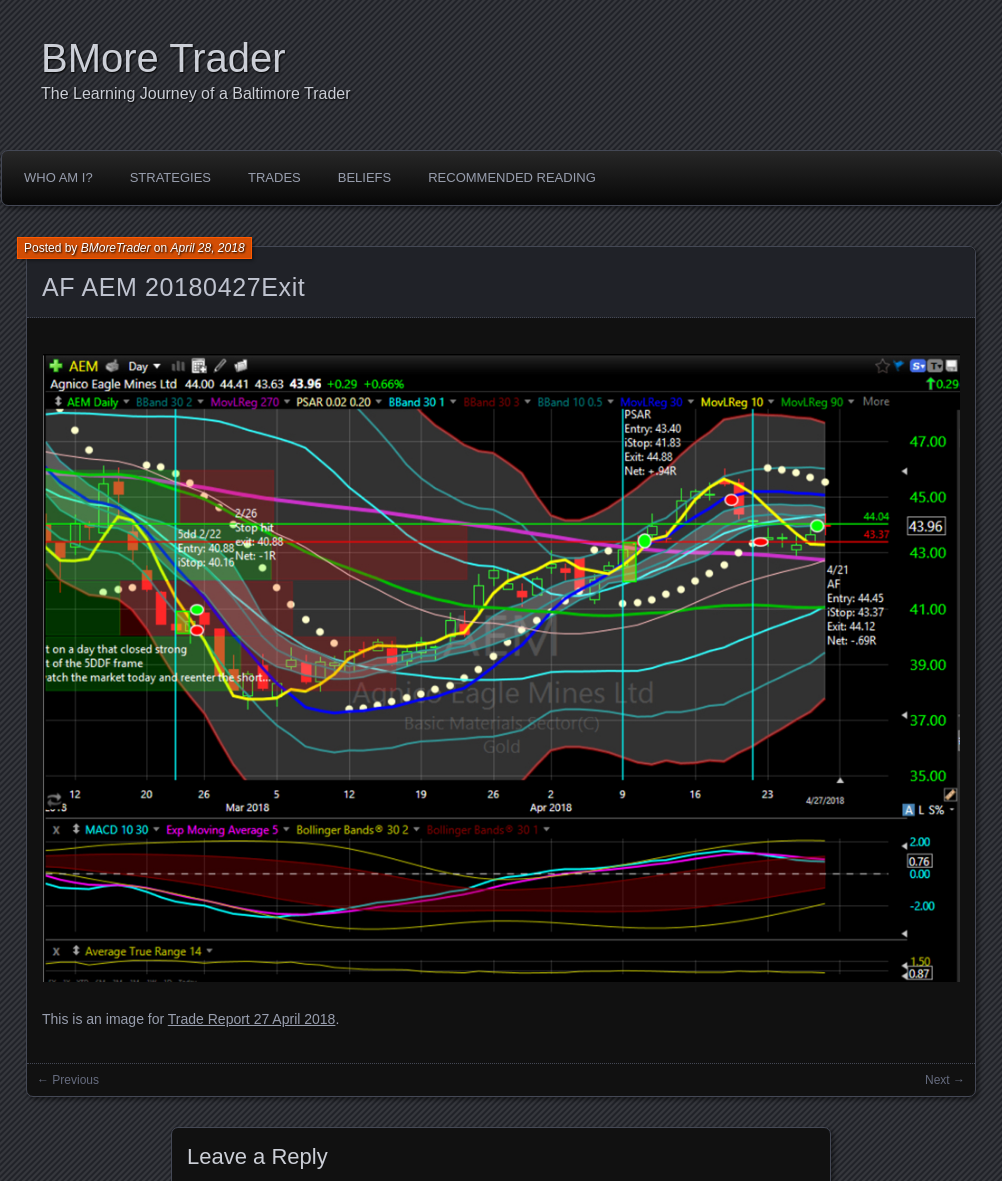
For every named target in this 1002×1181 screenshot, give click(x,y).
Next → (945, 1080)
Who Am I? (58, 177)
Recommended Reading (512, 177)
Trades (274, 177)
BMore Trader (163, 58)
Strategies (170, 177)
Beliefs (364, 177)
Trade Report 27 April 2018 (252, 1019)
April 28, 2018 (208, 248)
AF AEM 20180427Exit (173, 287)
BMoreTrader (116, 248)
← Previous (68, 1080)
